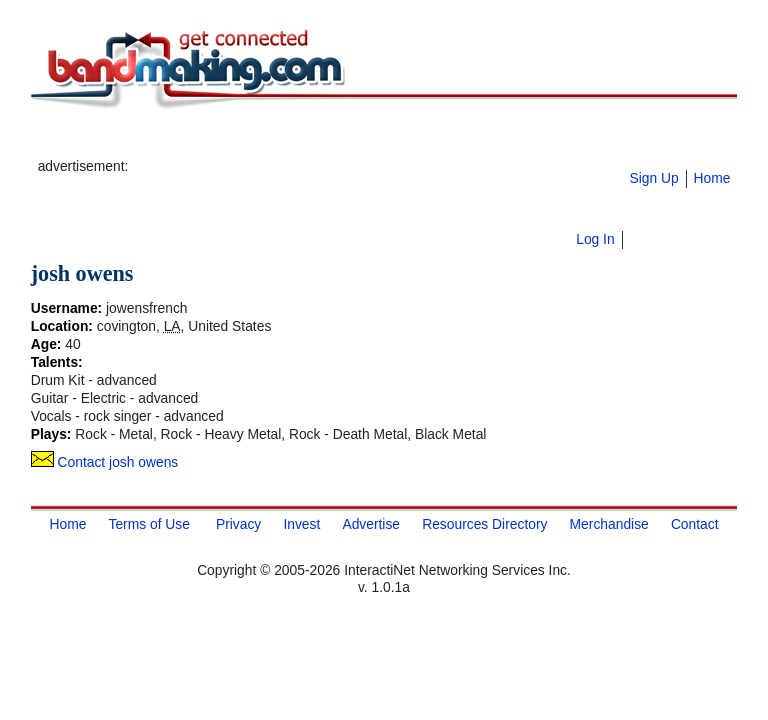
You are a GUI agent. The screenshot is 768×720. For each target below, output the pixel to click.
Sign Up (653, 178)
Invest (301, 524)
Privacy (238, 524)
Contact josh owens (105, 462)
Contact (695, 524)
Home (711, 178)
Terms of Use (148, 524)
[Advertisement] (366, 141)
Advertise (371, 524)
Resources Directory (484, 524)
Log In (595, 239)
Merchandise (609, 524)
